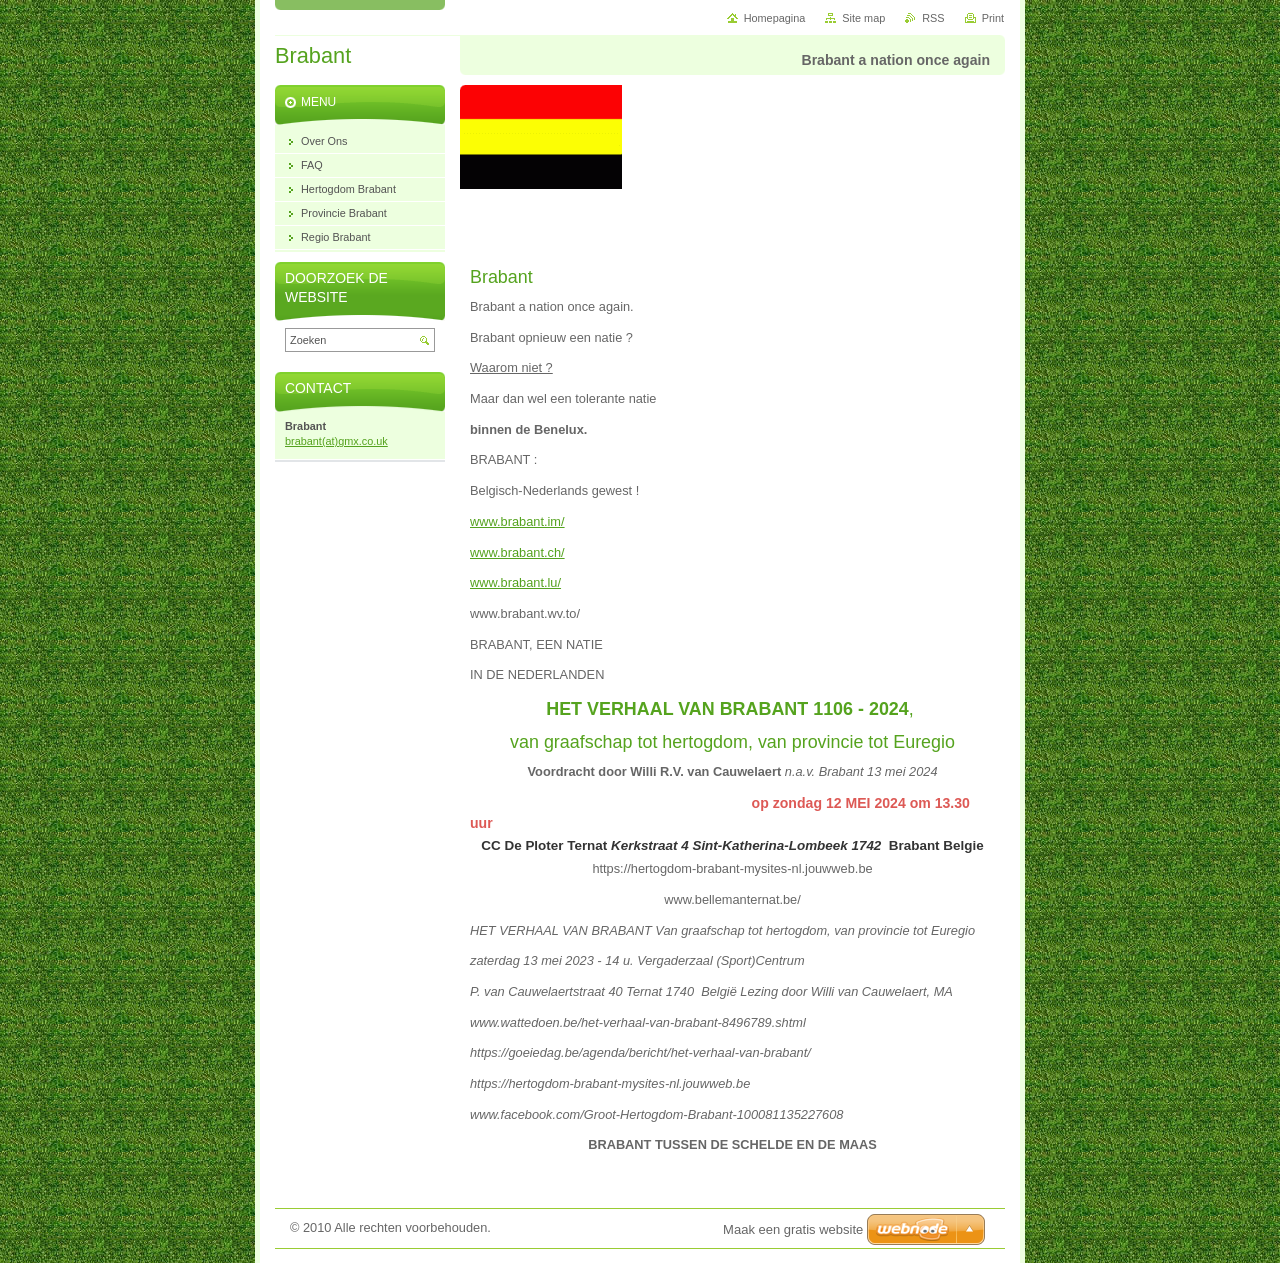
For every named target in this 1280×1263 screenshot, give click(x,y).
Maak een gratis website (793, 1229)
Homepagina (775, 18)
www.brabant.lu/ (515, 582)
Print (993, 18)
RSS (933, 18)
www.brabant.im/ (517, 521)
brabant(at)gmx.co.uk (336, 441)
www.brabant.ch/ (517, 552)
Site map (863, 18)
